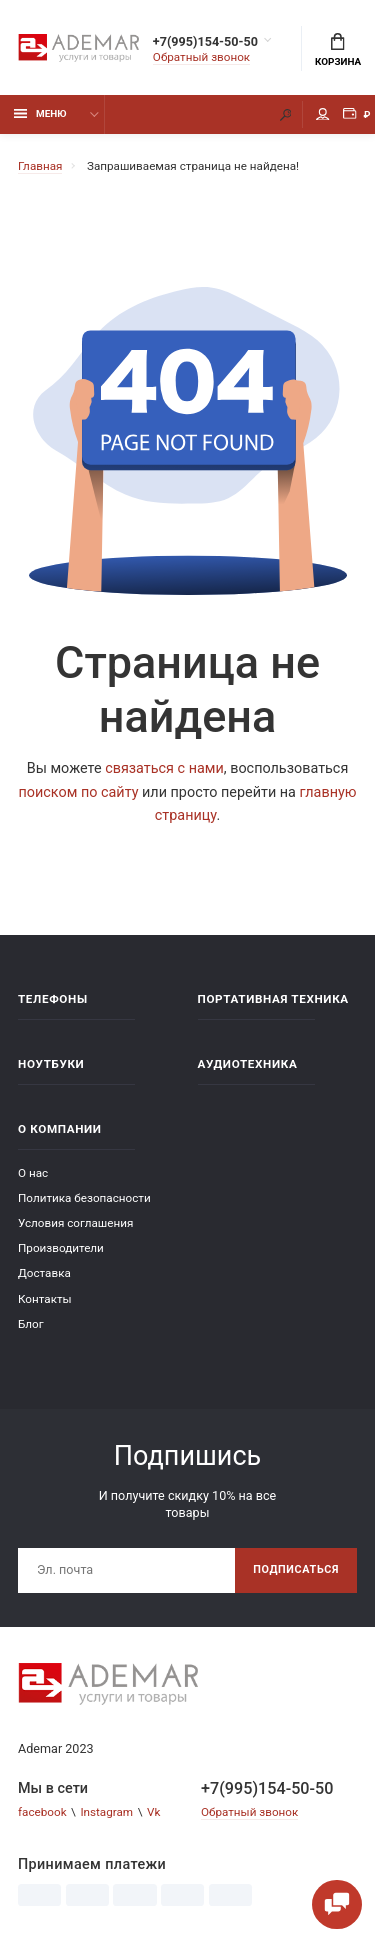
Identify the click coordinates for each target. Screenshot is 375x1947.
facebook (42, 1812)
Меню (40, 113)
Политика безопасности (84, 1198)
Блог (31, 1324)
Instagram (106, 1812)
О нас (33, 1173)
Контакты (45, 1299)
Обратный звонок (201, 57)
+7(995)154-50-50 (205, 41)
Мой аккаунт (323, 114)
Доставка (44, 1273)
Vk (153, 1812)
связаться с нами (164, 768)
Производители (61, 1248)
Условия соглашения (75, 1223)
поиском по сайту (78, 792)
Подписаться (296, 1569)
